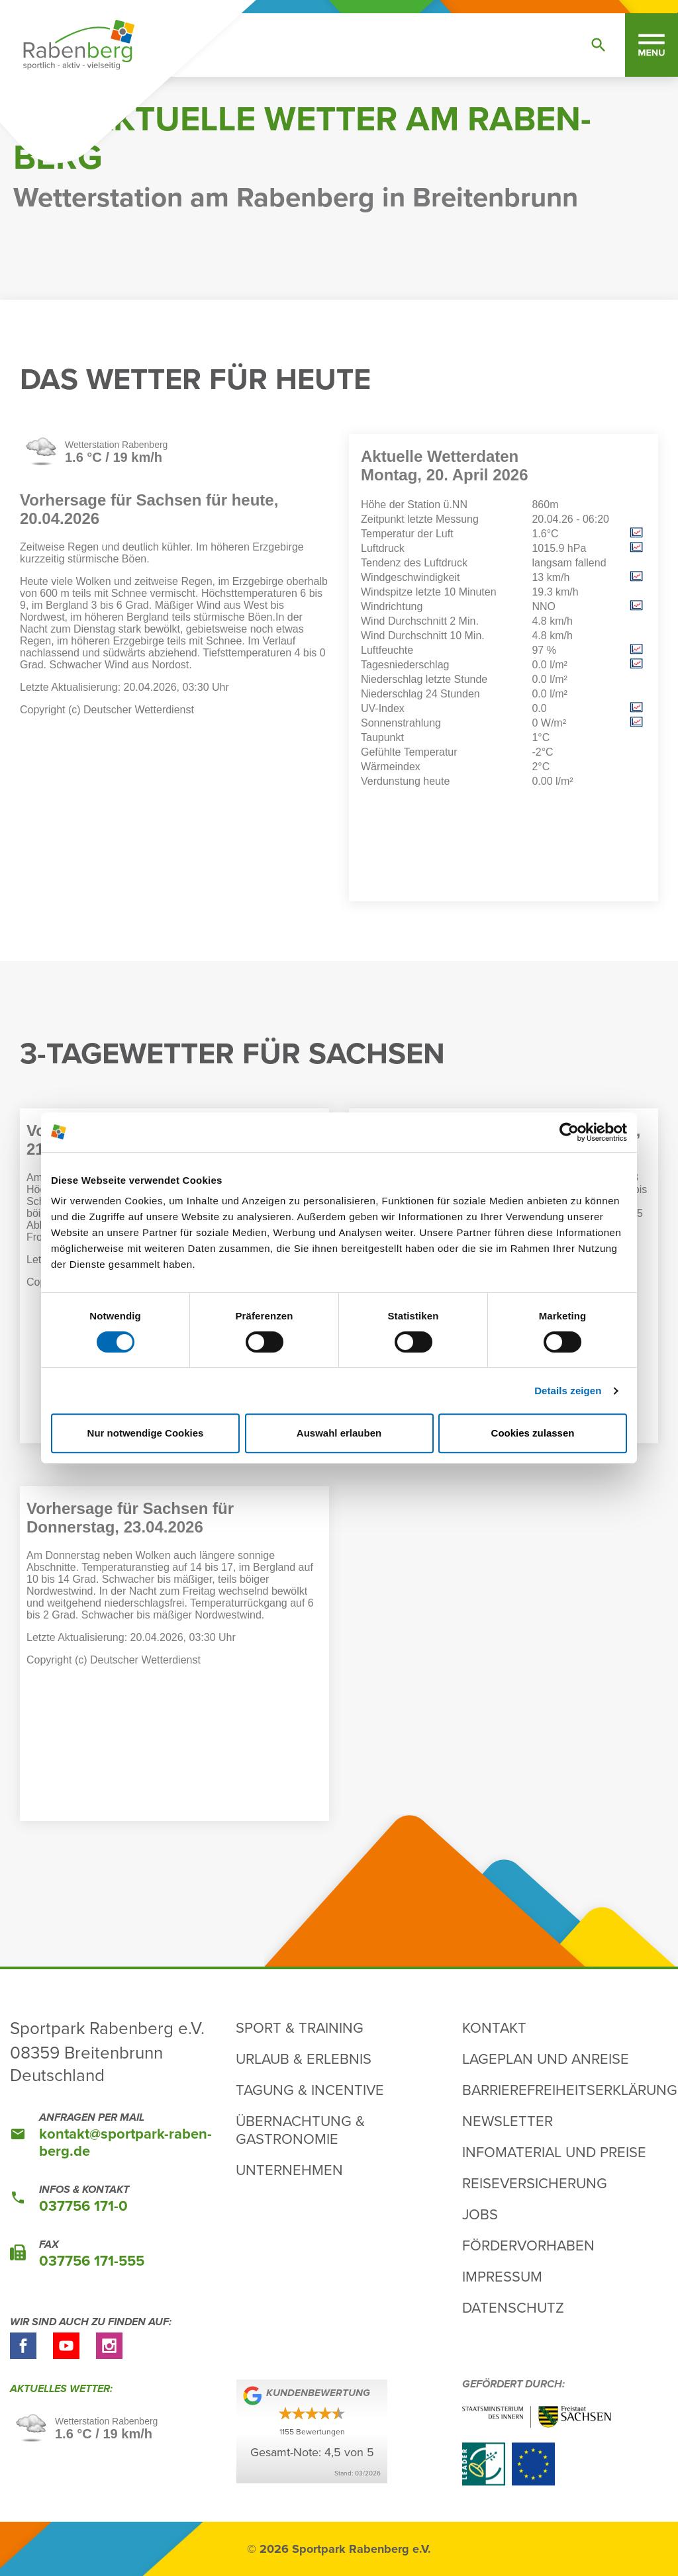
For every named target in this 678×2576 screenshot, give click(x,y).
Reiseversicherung (534, 2182)
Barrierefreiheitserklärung (569, 2089)
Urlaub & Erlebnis (303, 2058)
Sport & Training (299, 2027)
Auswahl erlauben (339, 1433)
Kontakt (494, 2027)
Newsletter (507, 2120)
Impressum (502, 2276)
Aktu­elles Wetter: (62, 2389)
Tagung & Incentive (310, 2089)
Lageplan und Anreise (545, 2058)
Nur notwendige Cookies (145, 1433)
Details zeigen (567, 1390)
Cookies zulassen (533, 1433)
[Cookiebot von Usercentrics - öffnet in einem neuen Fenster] (569, 1132)
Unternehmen (289, 2169)
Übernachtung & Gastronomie (300, 2129)
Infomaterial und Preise (554, 2151)
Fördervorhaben (528, 2245)
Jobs (480, 2213)
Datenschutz (513, 2307)
